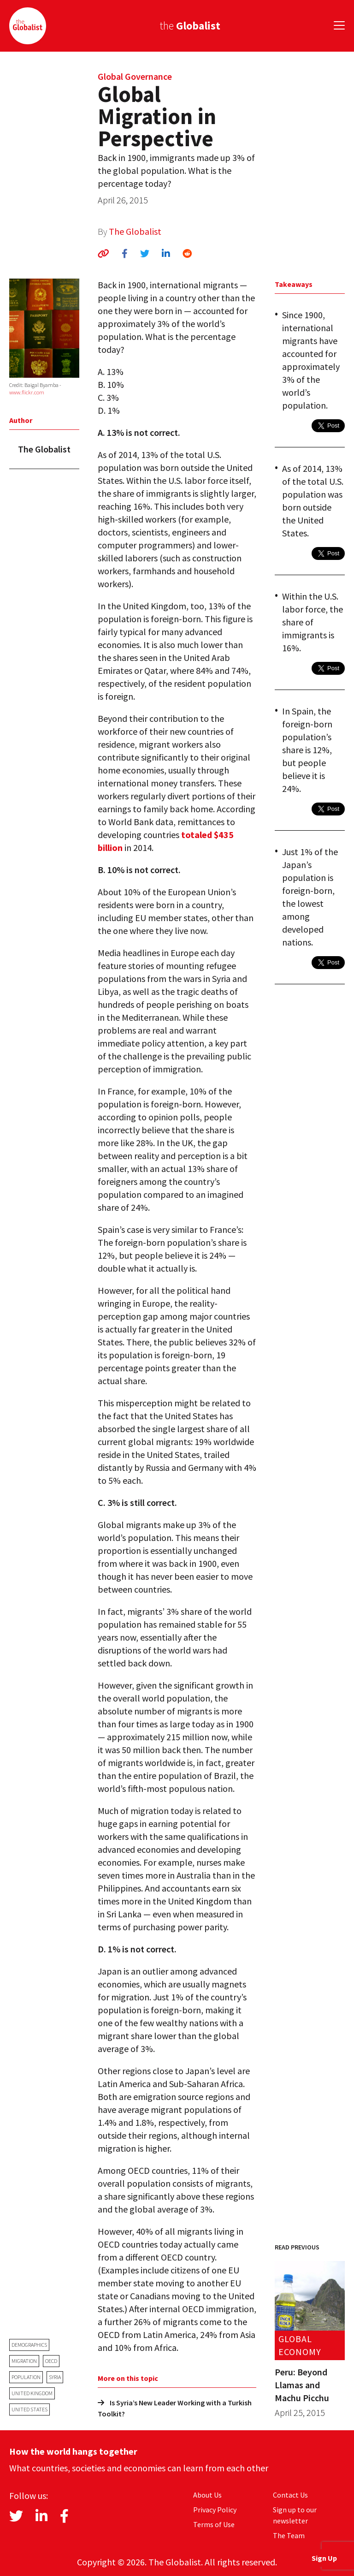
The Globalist (135, 231)
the (189, 25)
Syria (55, 2377)
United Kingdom (32, 2393)
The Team (289, 2535)
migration (24, 2360)
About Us (207, 2494)
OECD (51, 2360)
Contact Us (290, 2494)
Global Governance (135, 76)
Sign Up (324, 2558)
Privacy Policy (214, 2509)
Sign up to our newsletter (295, 2515)
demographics (29, 2344)
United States (29, 2409)
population (26, 2377)
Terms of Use (214, 2524)
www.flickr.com (26, 392)
